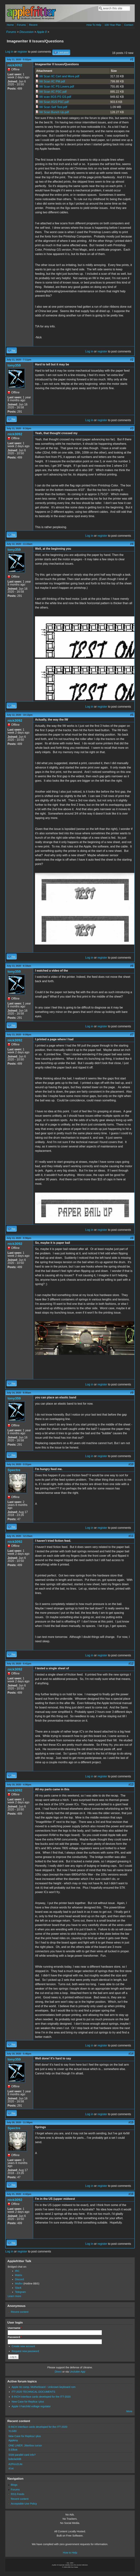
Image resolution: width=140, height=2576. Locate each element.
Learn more (14, 2296)
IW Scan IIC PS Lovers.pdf (56, 86)
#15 (131, 2122)
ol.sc (11, 2468)
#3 (131, 428)
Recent (33, 24)
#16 (131, 2194)
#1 (131, 59)
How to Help (70, 2552)
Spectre (13, 1470)
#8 (131, 1238)
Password (15, 2337)
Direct (58, 2371)
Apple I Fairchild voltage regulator (31, 2406)
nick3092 (14, 65)
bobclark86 (14, 2459)
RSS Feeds (17, 2494)
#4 (131, 543)
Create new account (23, 2346)
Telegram (20, 2291)
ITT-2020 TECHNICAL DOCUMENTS (33, 2391)
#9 (131, 1392)
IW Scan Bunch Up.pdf (54, 112)
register (22, 51)
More (129, 2411)
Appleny (13, 2440)
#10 (131, 1464)
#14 (131, 2053)
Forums (21, 24)
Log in (9, 51)
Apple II (42, 31)
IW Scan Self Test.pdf (53, 107)
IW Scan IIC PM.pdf (52, 81)
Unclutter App (77, 2371)
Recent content (19, 2311)
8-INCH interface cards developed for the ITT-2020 (41, 2396)
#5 (131, 714)
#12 (131, 1663)
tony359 (14, 365)
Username (15, 2327)
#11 (131, 1536)
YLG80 (12, 2431)
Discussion (27, 31)
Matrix (18, 2275)
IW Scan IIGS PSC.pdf (54, 101)
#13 (131, 1784)
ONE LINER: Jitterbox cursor (25, 2445)
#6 (131, 965)
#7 (131, 1034)
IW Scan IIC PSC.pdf (53, 91)
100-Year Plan (112, 24)
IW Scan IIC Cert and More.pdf (59, 76)
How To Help (93, 24)
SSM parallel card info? (22, 2454)
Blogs (14, 2484)
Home (10, 24)
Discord (19, 2279)
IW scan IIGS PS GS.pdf (55, 96)
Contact (128, 24)
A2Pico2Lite (15, 2464)
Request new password (25, 2351)
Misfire (19, 2283)
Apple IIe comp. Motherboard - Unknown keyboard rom (43, 2387)
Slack (18, 2287)
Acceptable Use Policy (24, 2503)
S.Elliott (12, 2449)
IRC (17, 2270)
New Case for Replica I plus (28, 2401)
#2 (131, 359)
